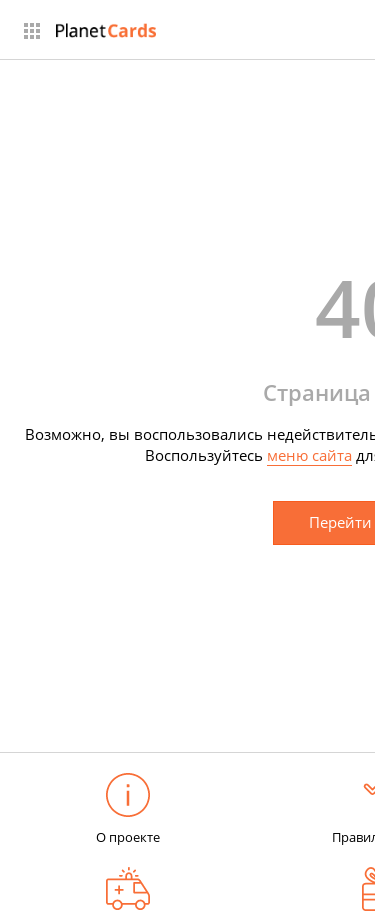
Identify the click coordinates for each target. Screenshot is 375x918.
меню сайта (309, 455)
